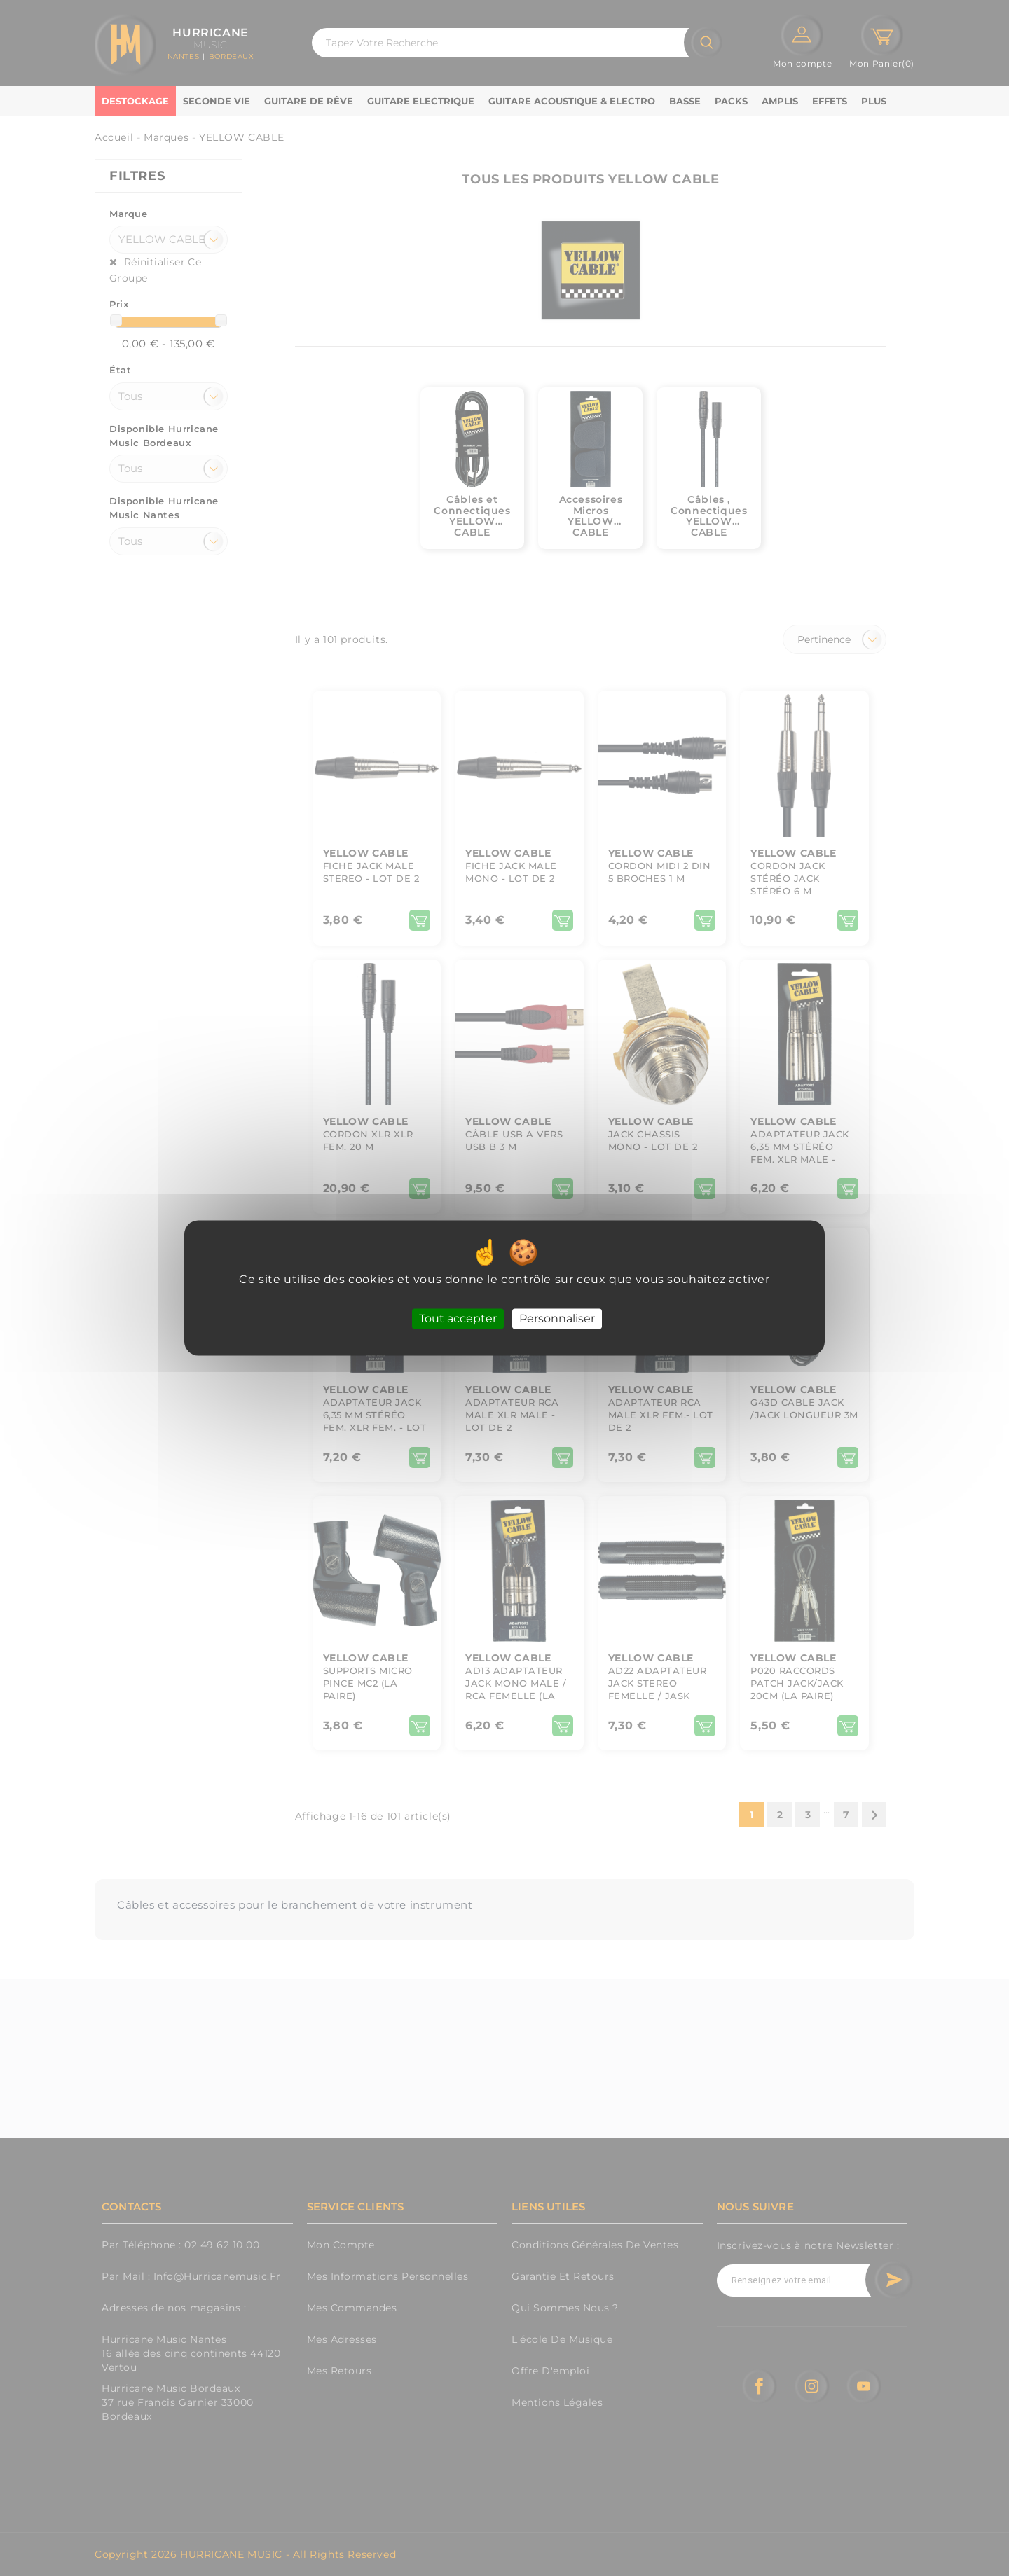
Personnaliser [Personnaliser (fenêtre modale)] (557, 1318)
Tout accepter (458, 1318)
